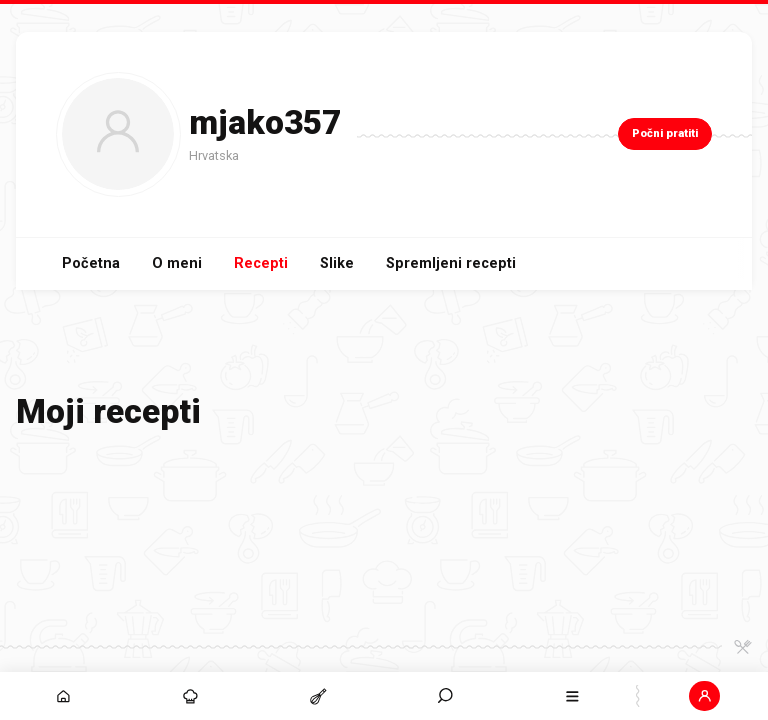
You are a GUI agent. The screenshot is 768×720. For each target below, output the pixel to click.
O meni (177, 263)
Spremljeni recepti (451, 263)
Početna (91, 263)
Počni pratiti (665, 133)
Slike (337, 263)
